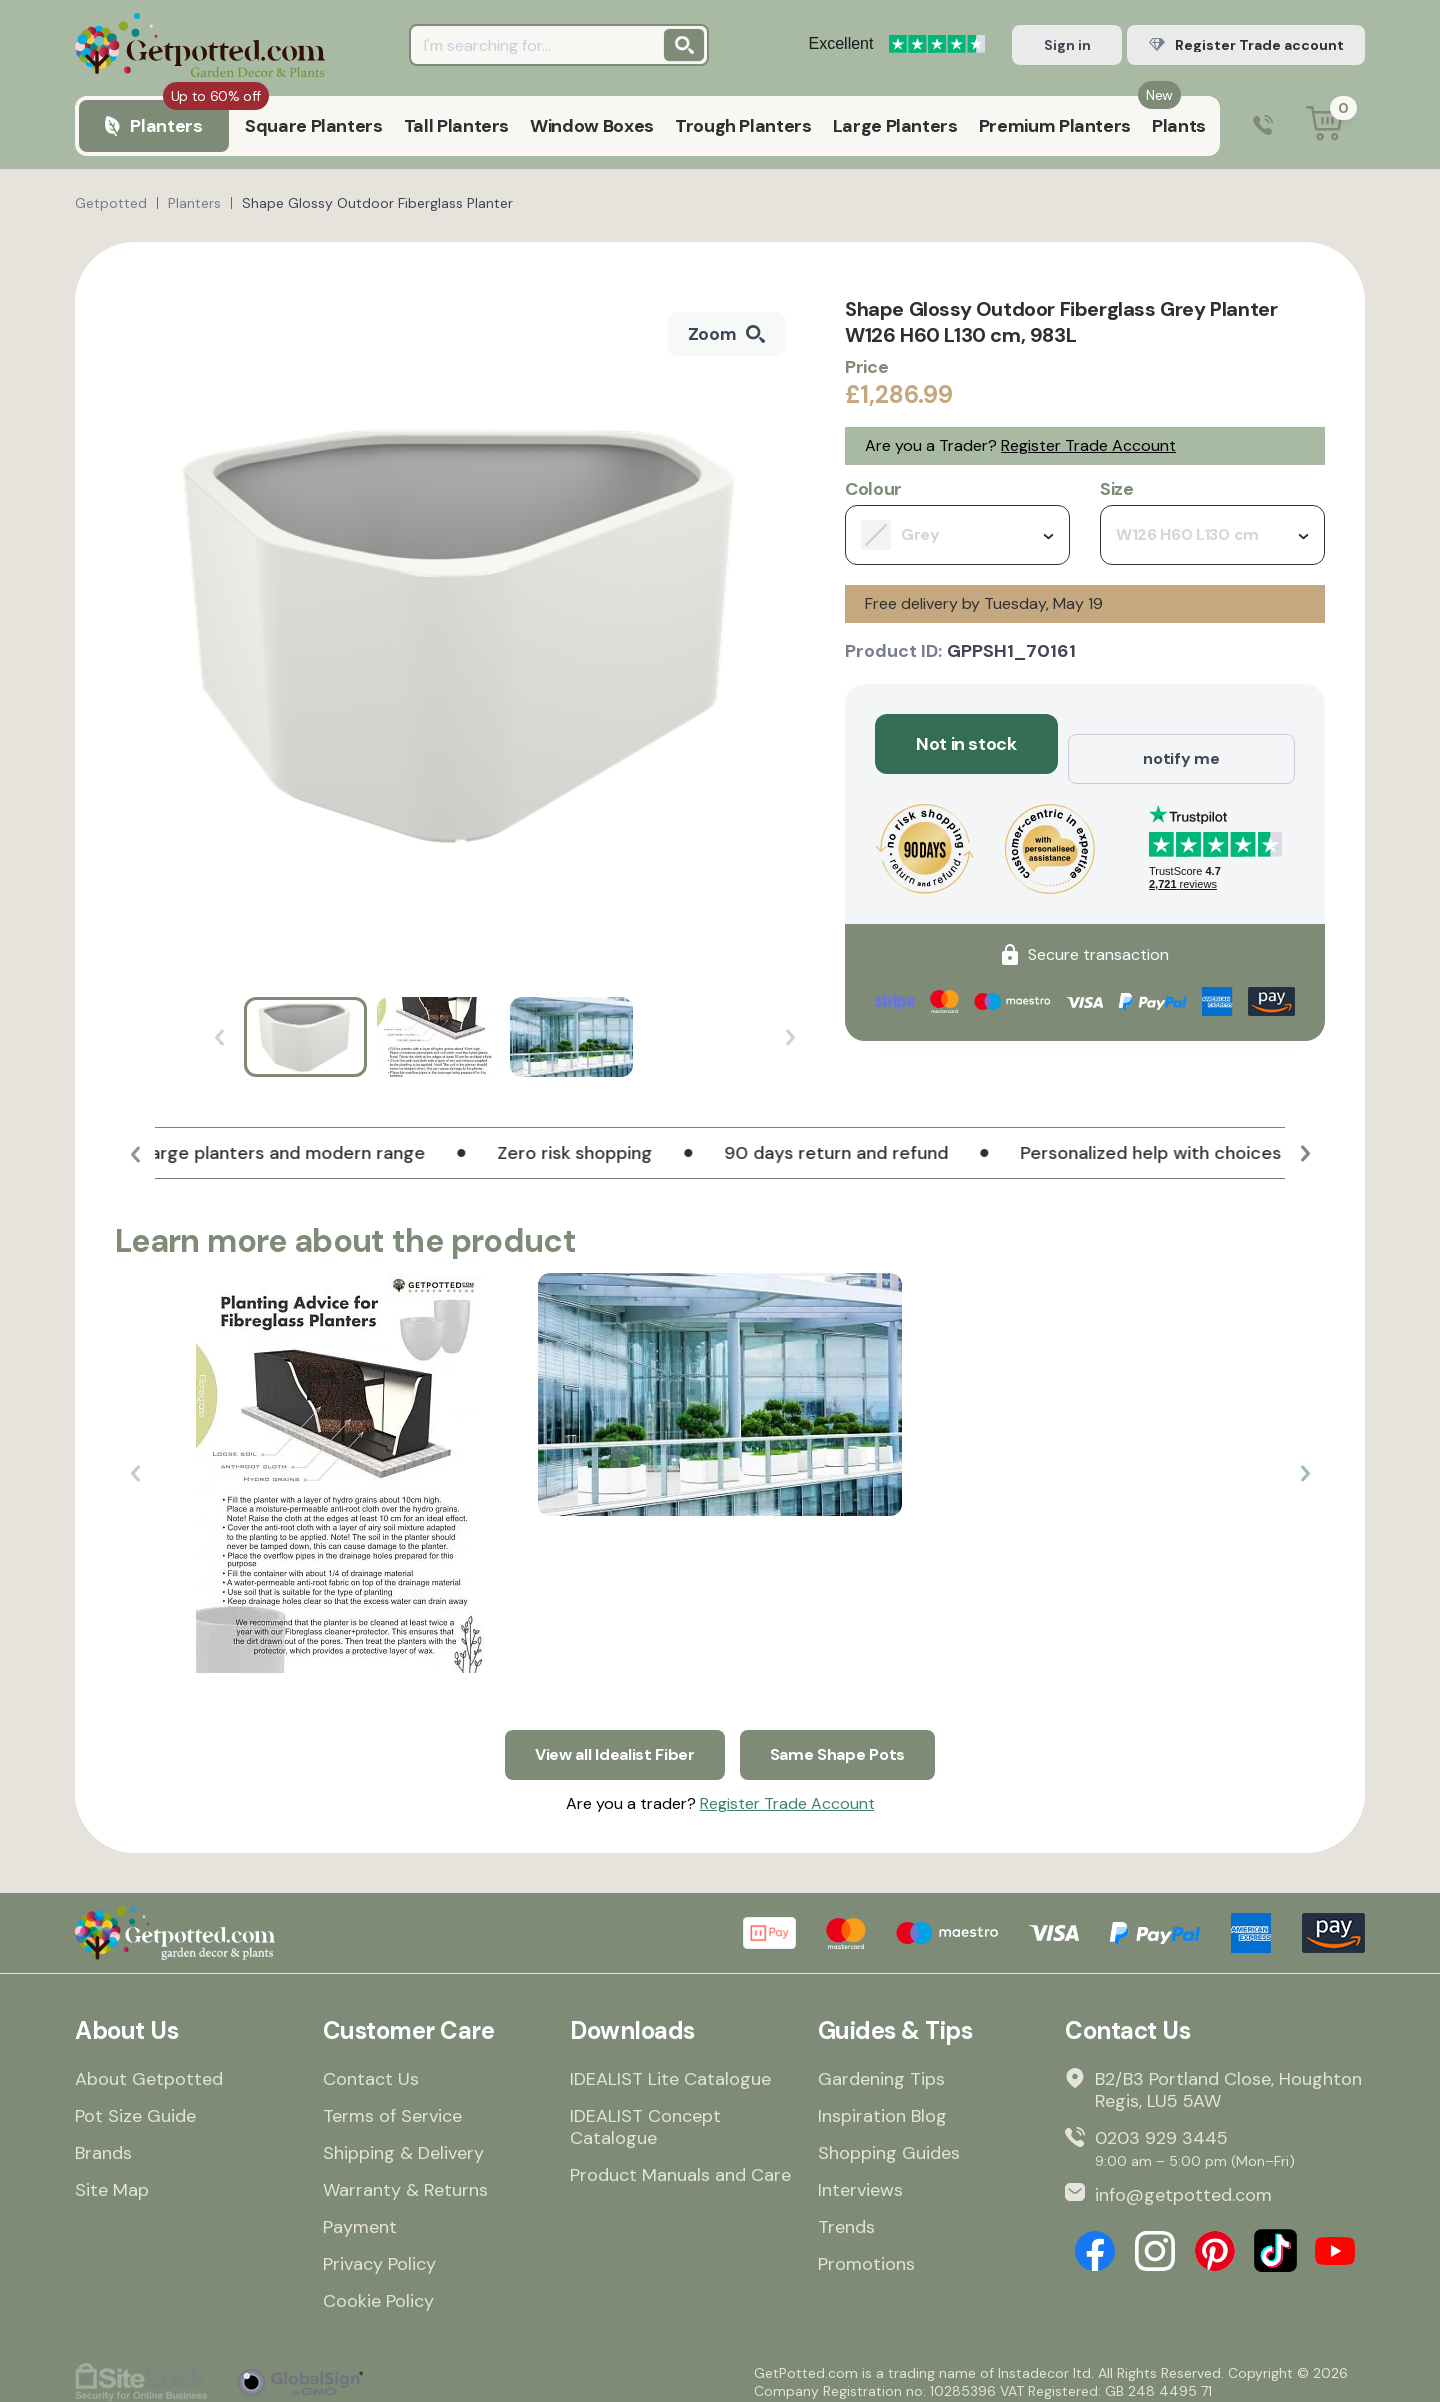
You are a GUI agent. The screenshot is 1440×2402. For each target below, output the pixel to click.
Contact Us (371, 2069)
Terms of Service (392, 2106)
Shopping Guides (889, 2143)
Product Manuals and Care (680, 2165)
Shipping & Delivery (403, 2143)
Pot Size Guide (135, 2106)
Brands (103, 2143)
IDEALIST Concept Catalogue (645, 2117)
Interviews (860, 2180)
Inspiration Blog (882, 2106)
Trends (846, 2217)
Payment (360, 2217)
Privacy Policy (379, 2254)
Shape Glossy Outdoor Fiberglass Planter (377, 203)
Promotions (866, 2254)
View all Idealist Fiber (609, 1740)
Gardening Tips (881, 2069)
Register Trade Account (1088, 445)
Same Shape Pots (847, 1740)
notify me (1181, 744)
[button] (135, 1161)
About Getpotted (149, 2069)
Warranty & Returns (405, 2180)
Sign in (1067, 45)
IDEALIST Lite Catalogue (670, 2069)
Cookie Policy (378, 2291)
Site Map (112, 2180)
